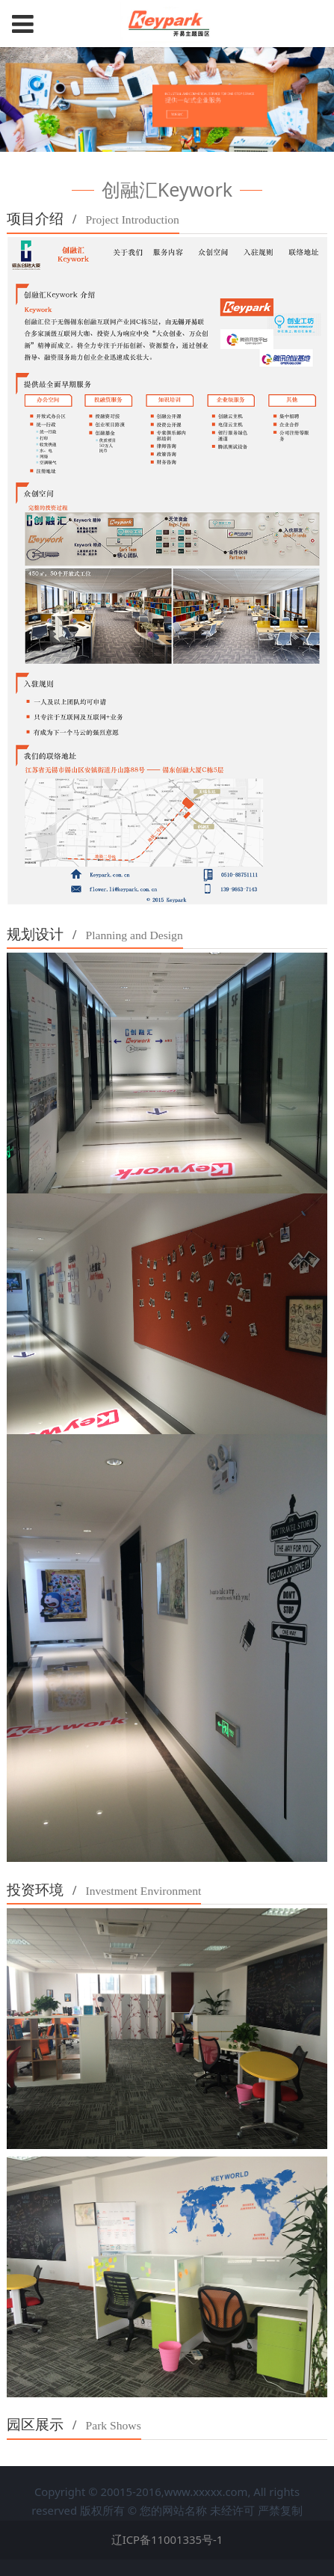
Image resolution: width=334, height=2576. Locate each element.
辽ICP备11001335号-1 (167, 2539)
